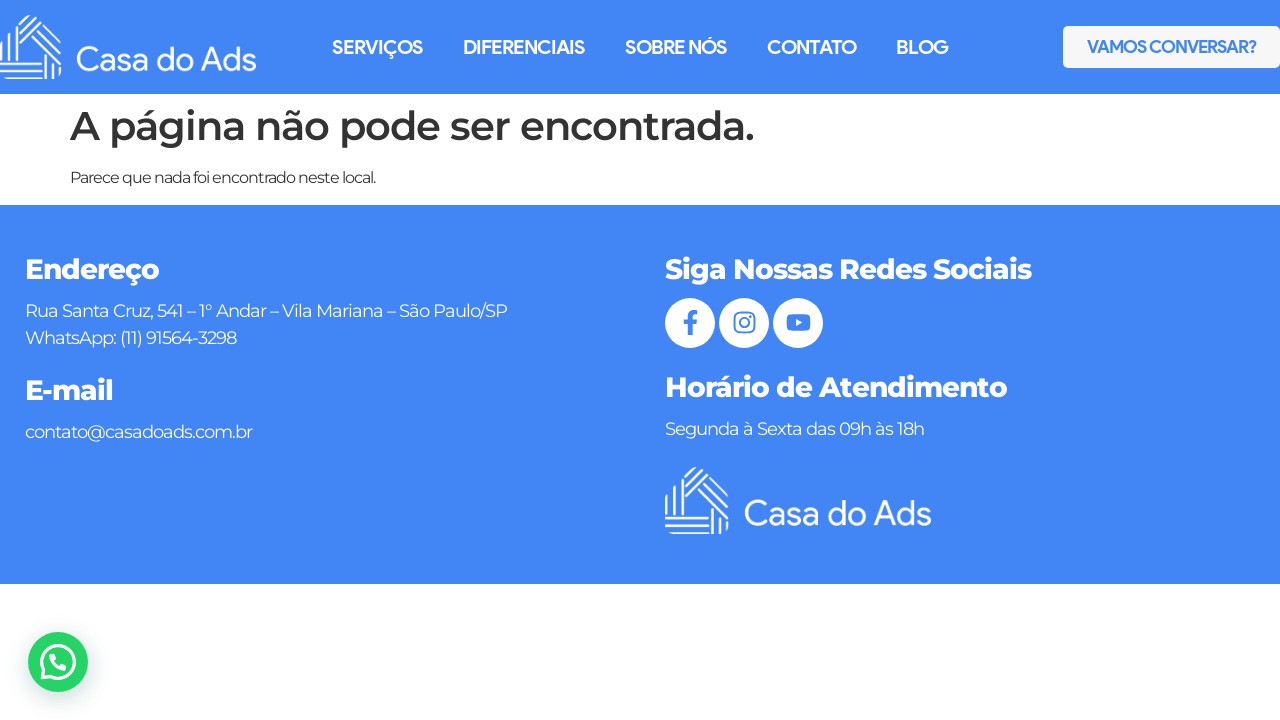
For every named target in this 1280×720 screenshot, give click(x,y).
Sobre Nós (676, 47)
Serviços (377, 47)
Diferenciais (524, 47)
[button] (58, 662)
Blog (922, 47)
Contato (811, 47)
